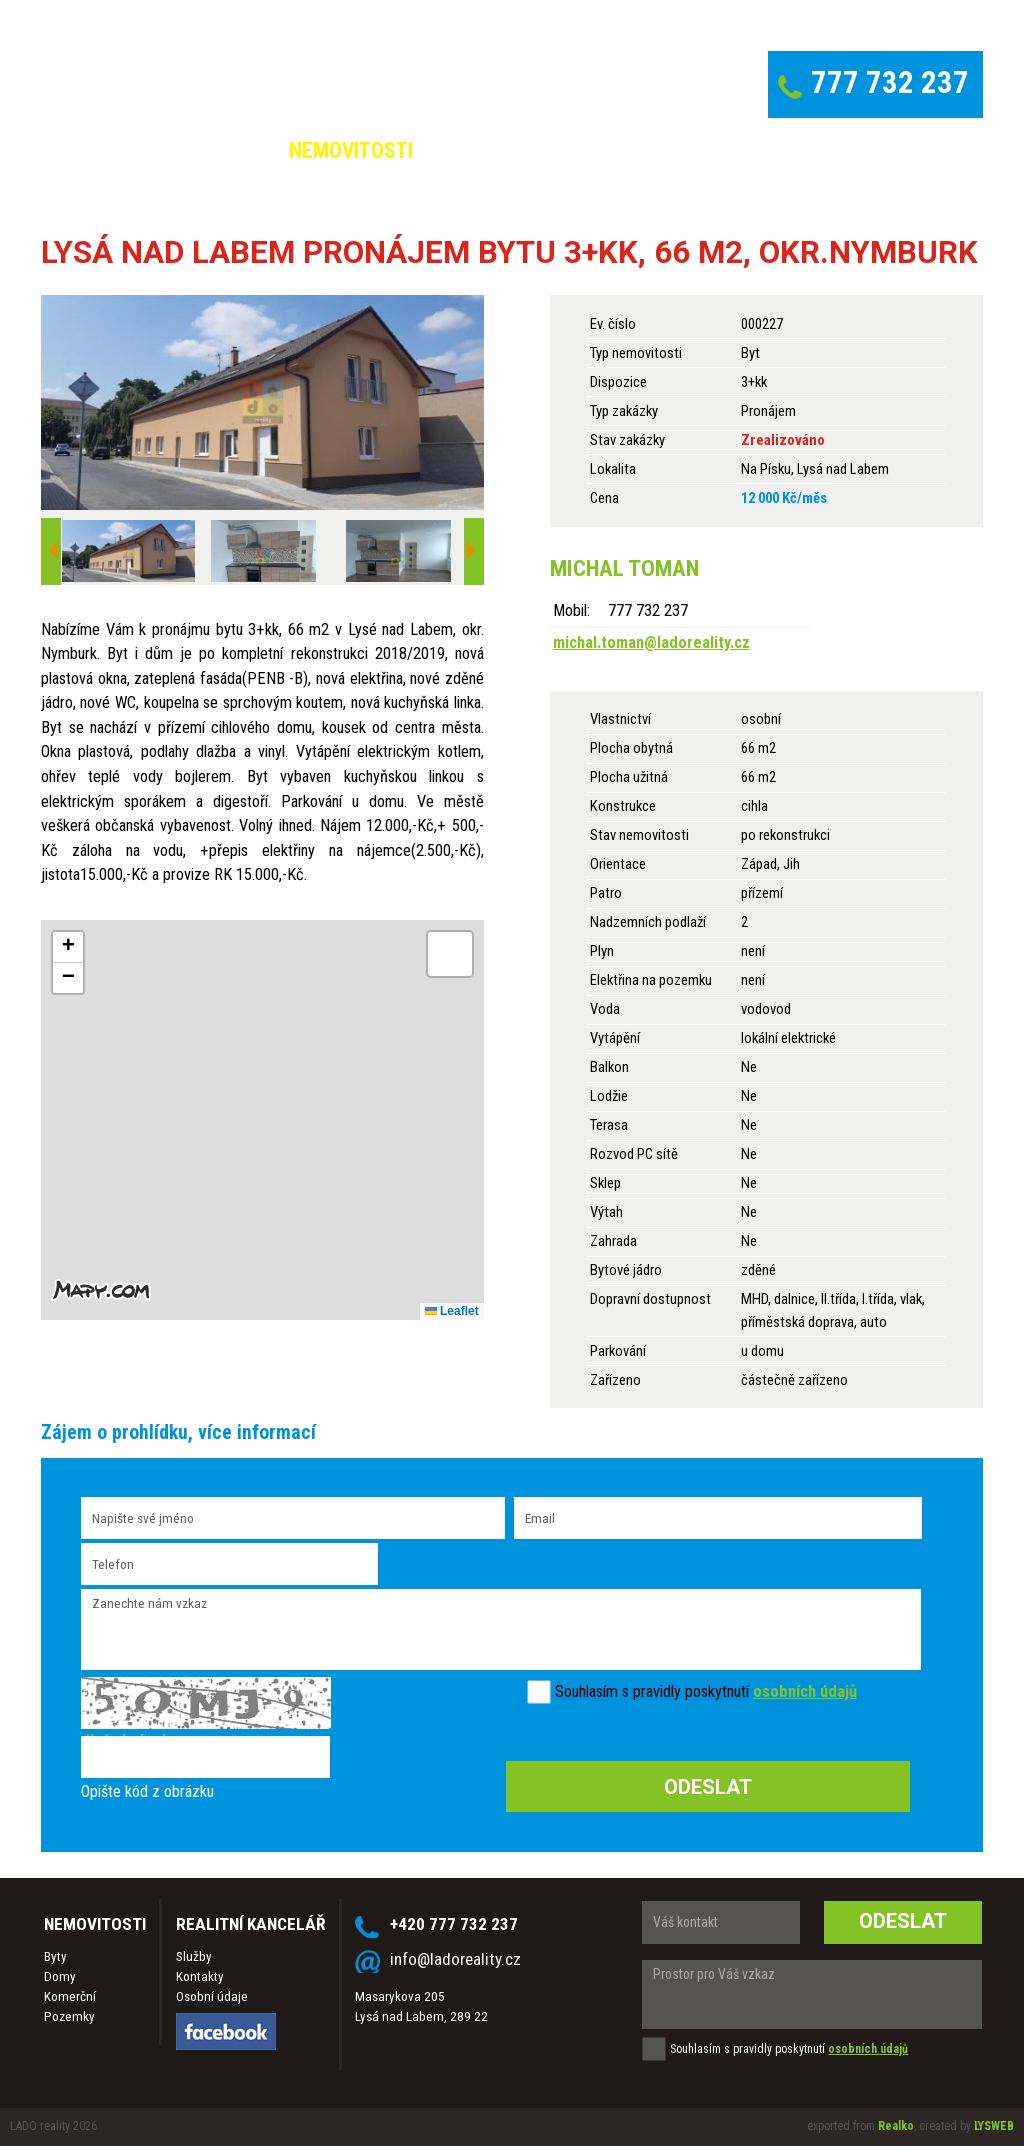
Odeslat (903, 1921)
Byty (55, 1956)
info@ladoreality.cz (455, 1959)
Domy (60, 1976)
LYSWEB (994, 2126)
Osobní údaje (212, 1996)
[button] (68, 947)
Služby (194, 1956)
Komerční (70, 1996)
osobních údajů (805, 1691)
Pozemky (69, 2016)
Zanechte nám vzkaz (501, 1629)
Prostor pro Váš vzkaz (811, 1994)
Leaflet (452, 1311)
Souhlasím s (592, 1691)
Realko (896, 2126)
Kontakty (200, 1976)
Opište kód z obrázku (147, 1791)
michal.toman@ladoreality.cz (651, 642)
